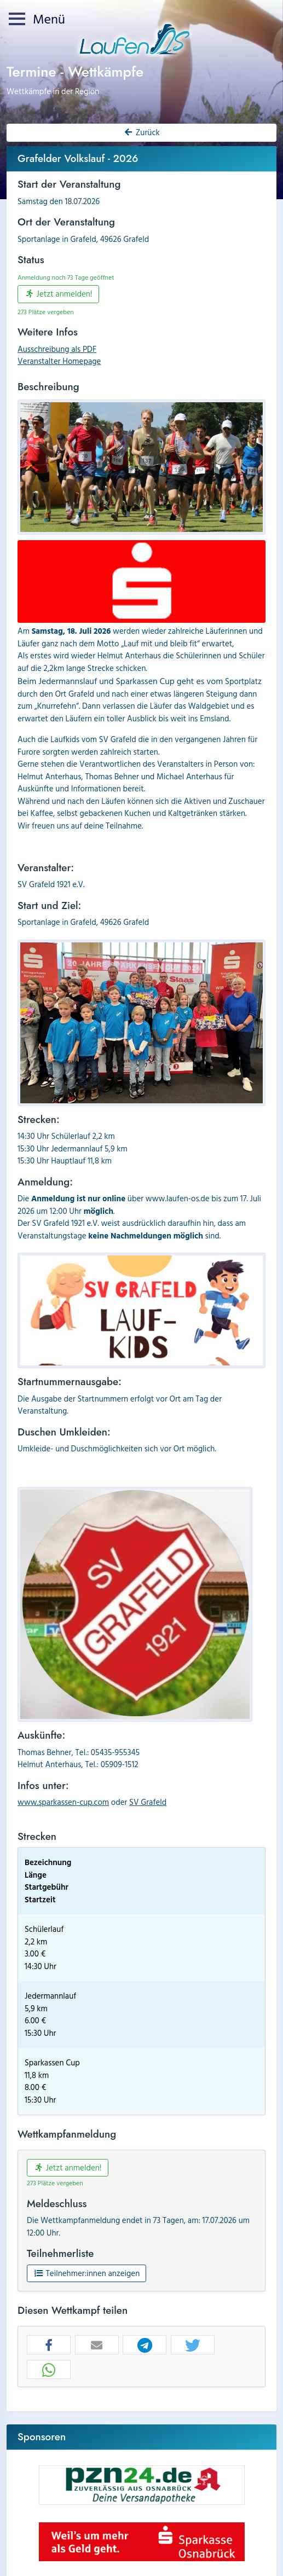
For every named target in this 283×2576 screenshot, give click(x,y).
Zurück (141, 132)
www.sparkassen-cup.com (63, 1802)
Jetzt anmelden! (58, 293)
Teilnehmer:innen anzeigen (86, 2273)
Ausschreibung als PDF (57, 349)
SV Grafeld (147, 1802)
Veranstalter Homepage (59, 361)
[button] (48, 2345)
